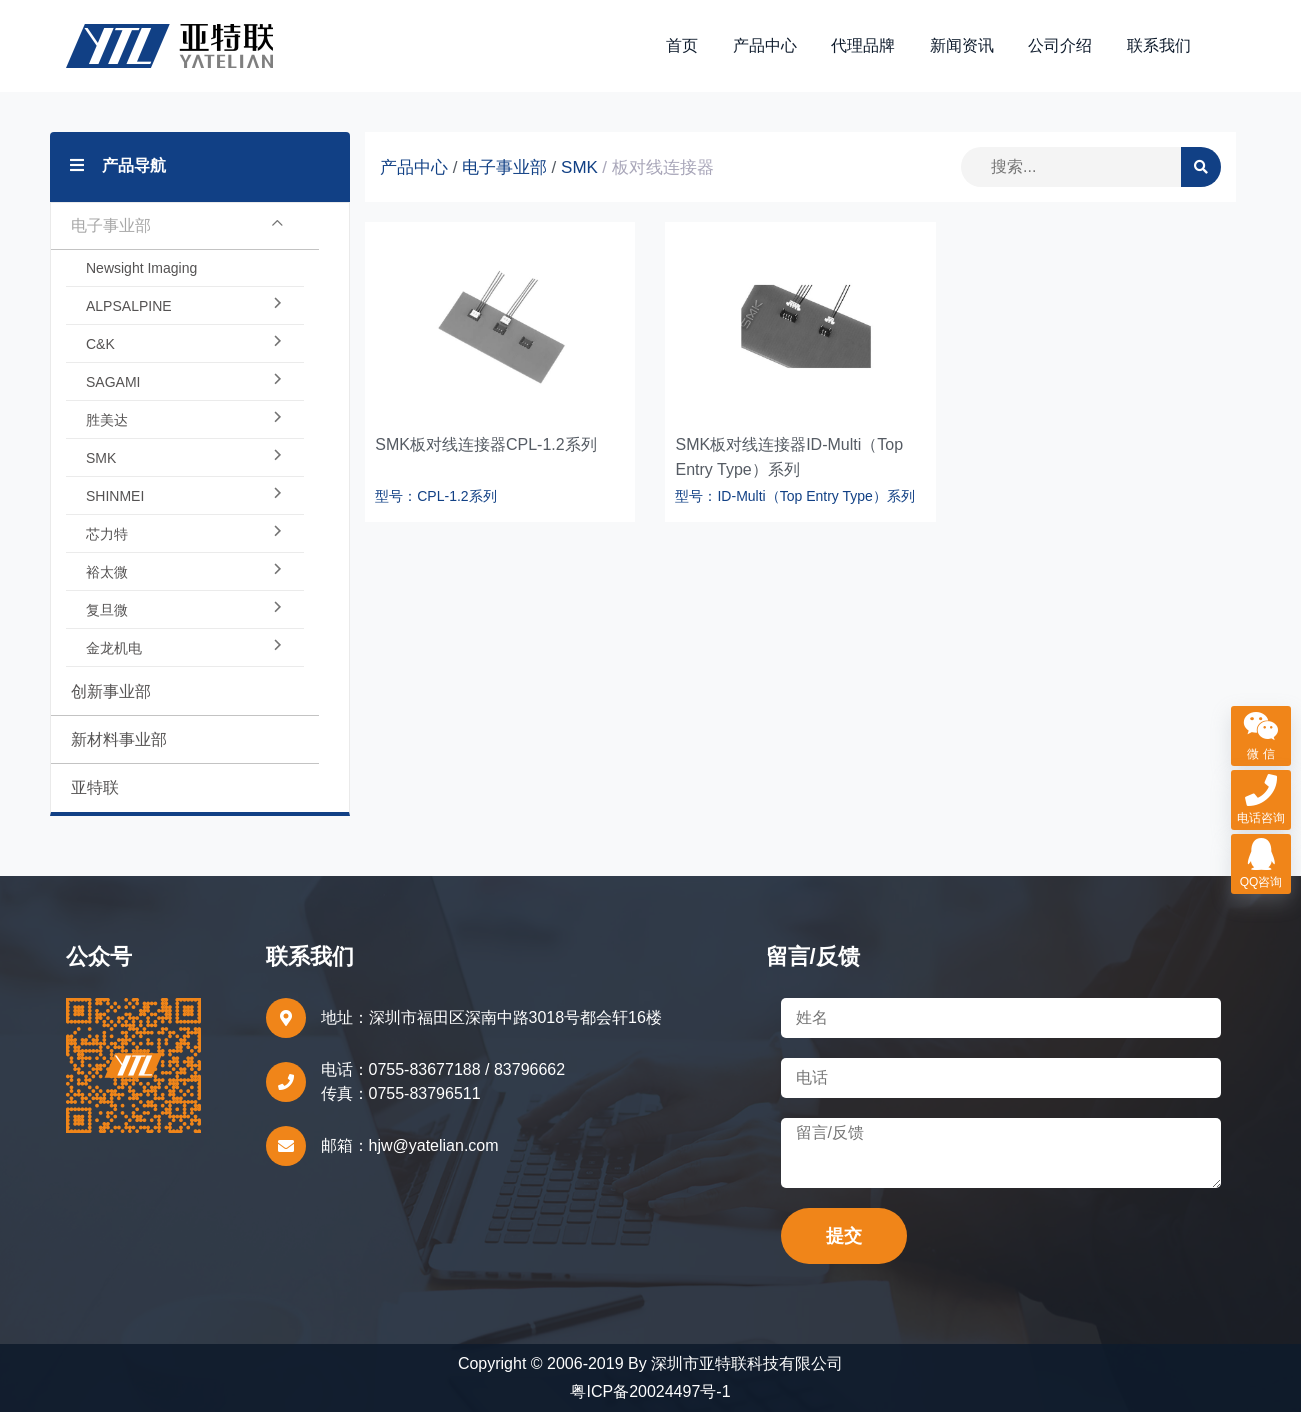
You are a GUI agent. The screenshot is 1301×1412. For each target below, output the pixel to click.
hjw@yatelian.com (434, 1145)
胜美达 (185, 420)
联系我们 (1159, 45)
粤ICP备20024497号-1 (650, 1391)
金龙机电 (185, 648)
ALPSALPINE (185, 306)
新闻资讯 (962, 45)
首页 (682, 45)
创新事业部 (111, 691)
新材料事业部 (119, 739)
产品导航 (118, 165)
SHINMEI (185, 496)
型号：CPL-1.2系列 (435, 496)
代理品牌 (863, 45)
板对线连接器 (663, 167)
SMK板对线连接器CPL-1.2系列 (485, 444)
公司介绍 (1060, 45)
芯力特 (185, 534)
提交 (844, 1236)
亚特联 (95, 787)
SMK (185, 458)
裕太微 (185, 572)
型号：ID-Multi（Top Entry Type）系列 (794, 496)
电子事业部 (177, 226)
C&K (185, 344)
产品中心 (765, 45)
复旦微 (185, 610)
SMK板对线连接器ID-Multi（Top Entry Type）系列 (789, 457)
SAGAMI (185, 382)
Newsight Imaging (141, 268)
